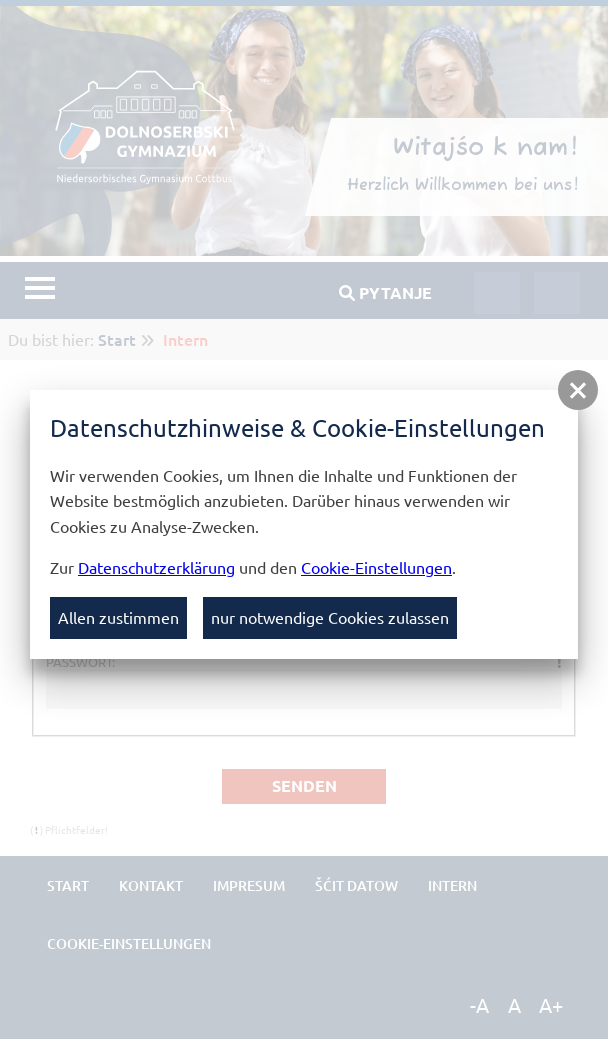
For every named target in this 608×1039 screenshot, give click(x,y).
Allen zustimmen (118, 617)
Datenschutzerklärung (156, 567)
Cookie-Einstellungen (376, 567)
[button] (578, 390)
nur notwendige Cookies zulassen (330, 617)
